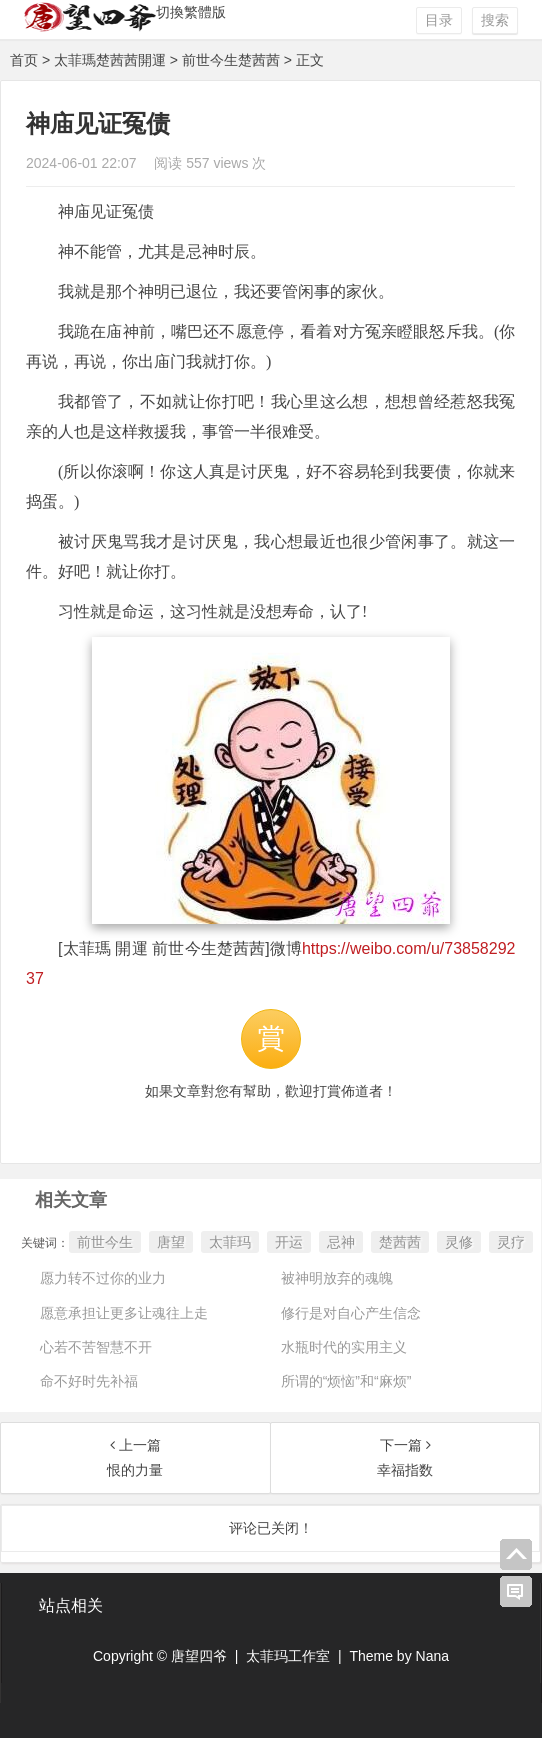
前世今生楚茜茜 (231, 60)
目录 (439, 20)
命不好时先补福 (89, 1381)
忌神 (341, 1242)
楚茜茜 (400, 1242)
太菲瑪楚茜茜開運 (110, 60)
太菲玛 (230, 1242)
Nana (432, 1656)
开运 (289, 1242)
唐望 (171, 1242)
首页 (24, 60)
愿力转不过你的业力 (103, 1278)
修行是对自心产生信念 (351, 1313)
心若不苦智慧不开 (96, 1347)
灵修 (459, 1242)
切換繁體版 (191, 12)
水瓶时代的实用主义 (344, 1347)
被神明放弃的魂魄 (337, 1278)
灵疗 (511, 1242)
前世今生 (105, 1242)
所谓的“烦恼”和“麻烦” (346, 1381)
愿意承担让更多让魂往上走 (124, 1313)
